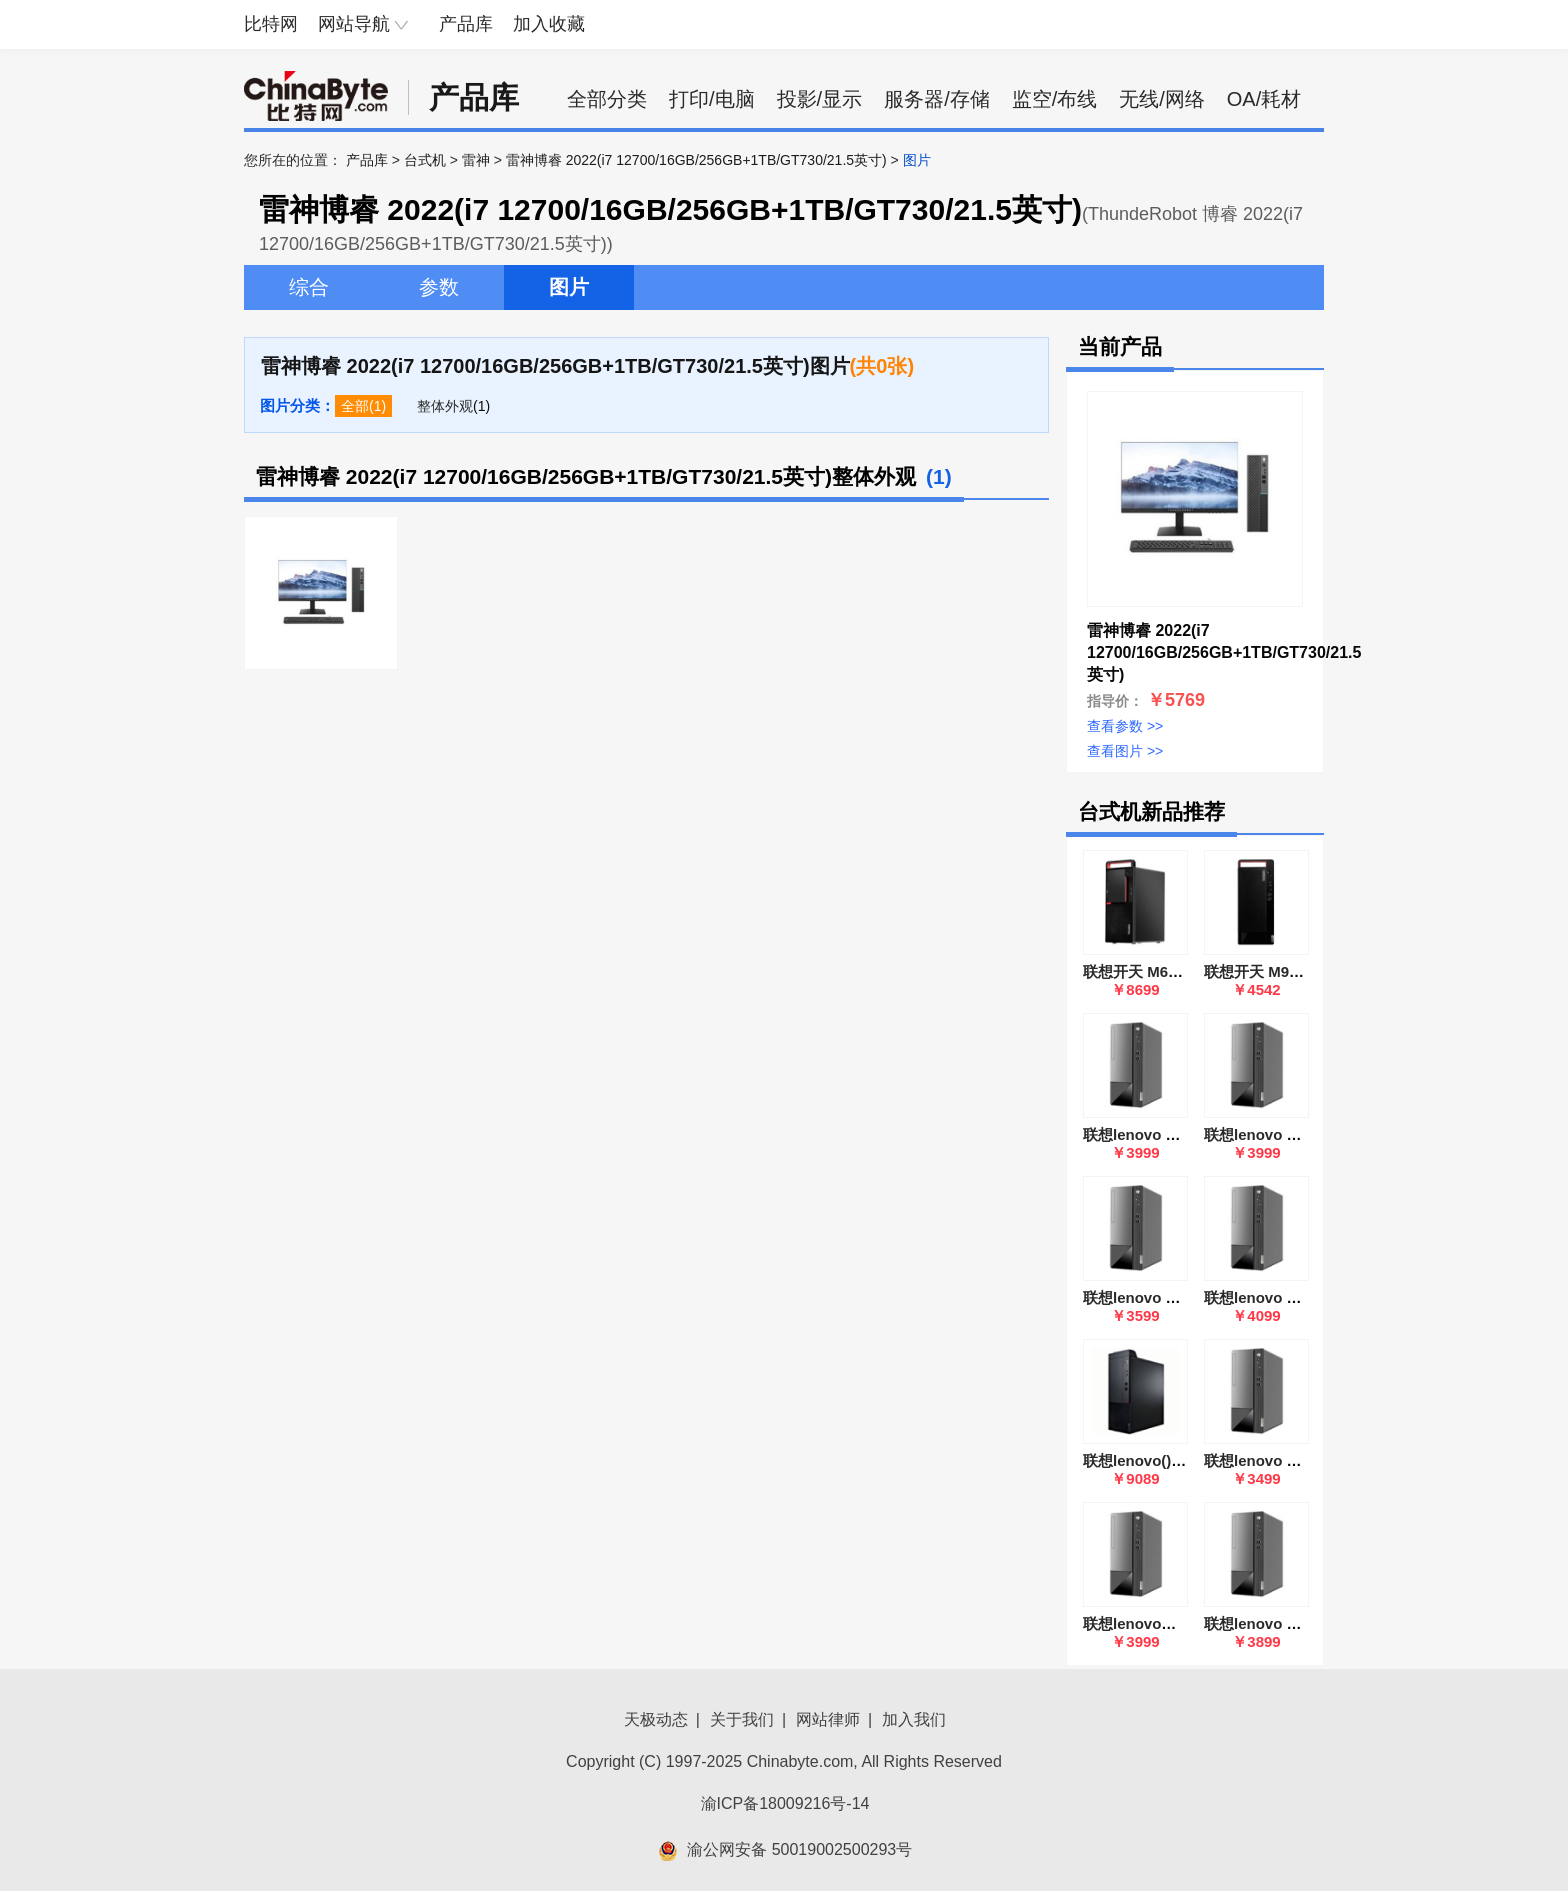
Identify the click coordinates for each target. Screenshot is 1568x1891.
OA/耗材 (1264, 99)
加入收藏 (549, 24)
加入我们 (914, 1719)
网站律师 (828, 1719)
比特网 (271, 24)
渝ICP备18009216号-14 (785, 1803)
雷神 (476, 160)
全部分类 (607, 99)
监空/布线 (1055, 99)
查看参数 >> (1125, 726)
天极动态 (656, 1719)
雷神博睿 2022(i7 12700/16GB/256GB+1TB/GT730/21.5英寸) (696, 160)
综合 (309, 287)
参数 (439, 287)
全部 (355, 406)
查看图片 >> (1125, 751)
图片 (569, 287)
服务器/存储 (937, 99)
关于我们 (742, 1719)
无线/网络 (1162, 99)
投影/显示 (820, 99)
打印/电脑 (712, 99)
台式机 (425, 160)
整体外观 (445, 406)
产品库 (466, 24)
